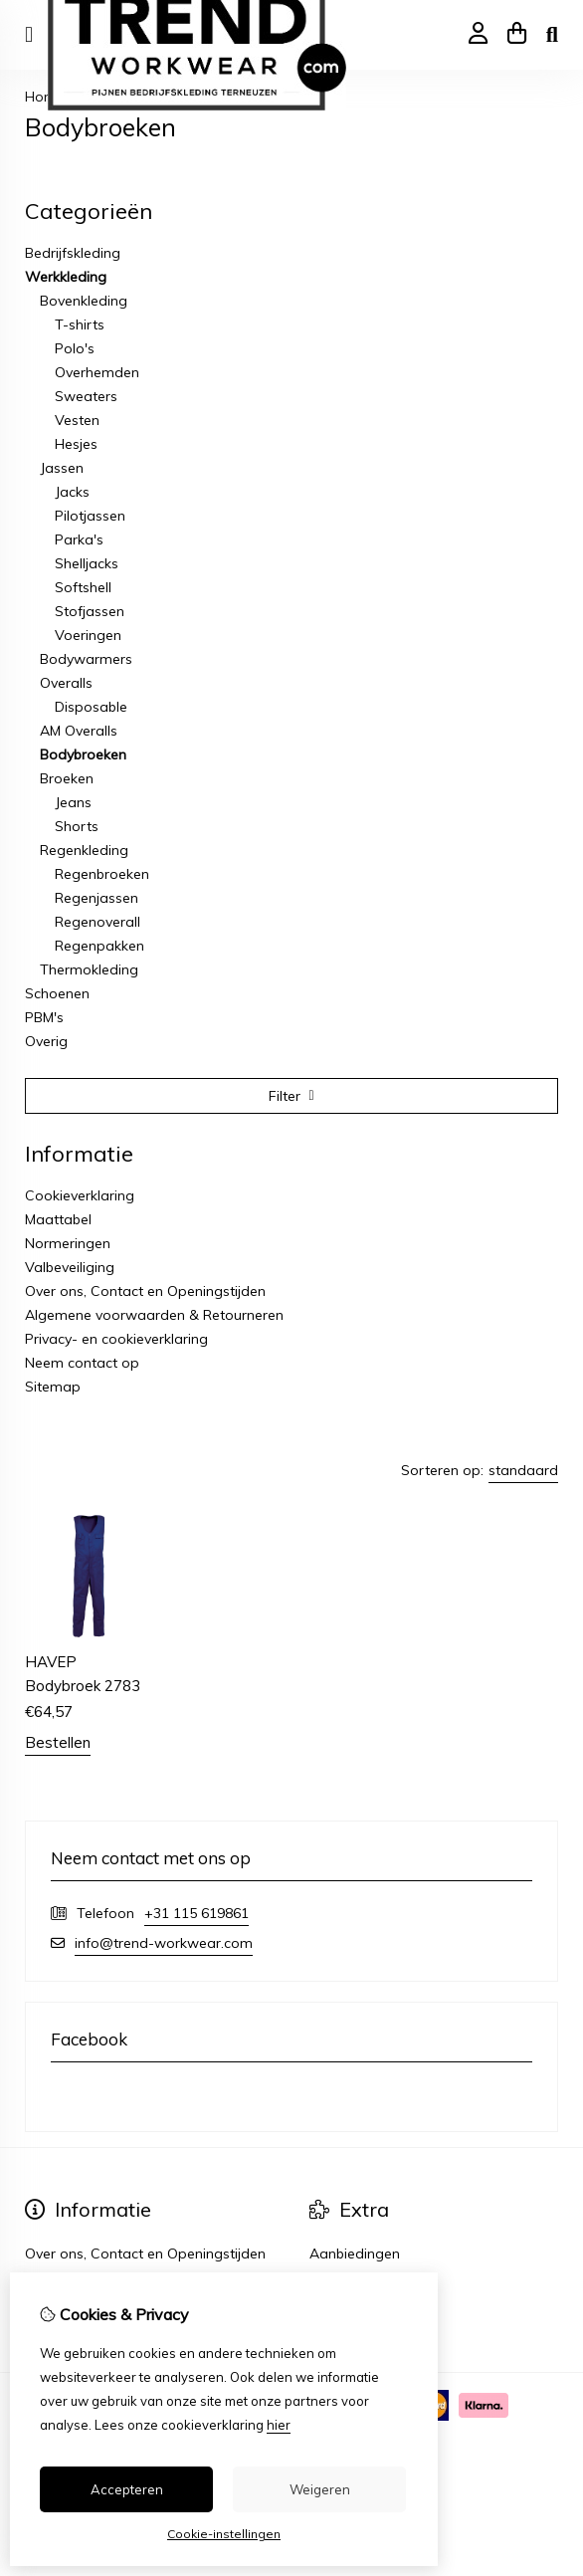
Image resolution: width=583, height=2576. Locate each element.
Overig (46, 1041)
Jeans (73, 802)
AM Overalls (78, 731)
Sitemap (53, 1386)
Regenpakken (99, 946)
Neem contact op (82, 1363)
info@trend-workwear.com (164, 1943)
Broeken (67, 778)
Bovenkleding (83, 301)
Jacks (72, 492)
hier (279, 2425)
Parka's (79, 539)
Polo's (75, 348)
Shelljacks (86, 563)
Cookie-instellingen (224, 2533)
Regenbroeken (102, 874)
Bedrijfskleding (72, 253)
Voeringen (88, 635)
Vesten (77, 420)
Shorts (76, 826)
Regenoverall (97, 922)
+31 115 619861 (196, 1913)
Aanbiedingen (354, 2253)
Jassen (62, 468)
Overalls (66, 683)
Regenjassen (96, 898)
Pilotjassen (90, 516)
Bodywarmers (86, 659)
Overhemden (97, 372)
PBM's (44, 1017)
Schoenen (57, 993)
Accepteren (127, 2489)
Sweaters (86, 396)
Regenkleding (84, 850)
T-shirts (79, 324)
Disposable (91, 707)
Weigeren (320, 2489)
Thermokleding (89, 969)
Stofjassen (89, 611)
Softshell (83, 587)
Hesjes (76, 444)
